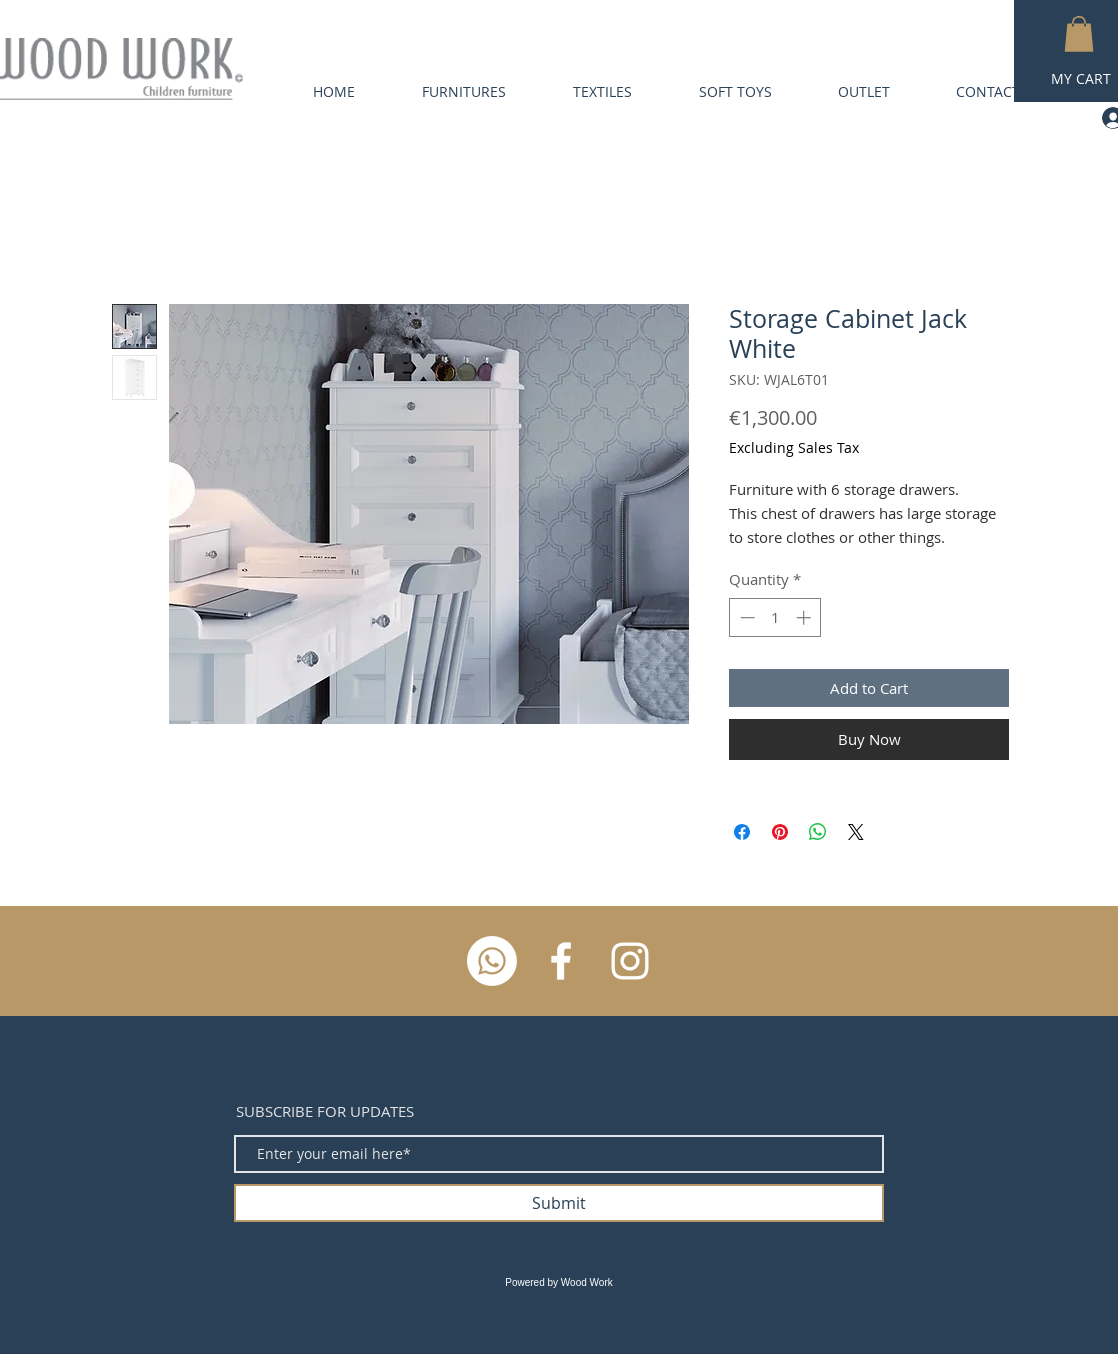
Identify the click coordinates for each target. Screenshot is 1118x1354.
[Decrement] (745, 617)
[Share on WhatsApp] (818, 832)
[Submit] (559, 1203)
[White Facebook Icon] (561, 961)
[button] (1079, 34)
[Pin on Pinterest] (780, 832)
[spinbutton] (775, 617)
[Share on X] (856, 832)
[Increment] (805, 617)
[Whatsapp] (492, 961)
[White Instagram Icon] (630, 961)
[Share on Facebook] (742, 832)
